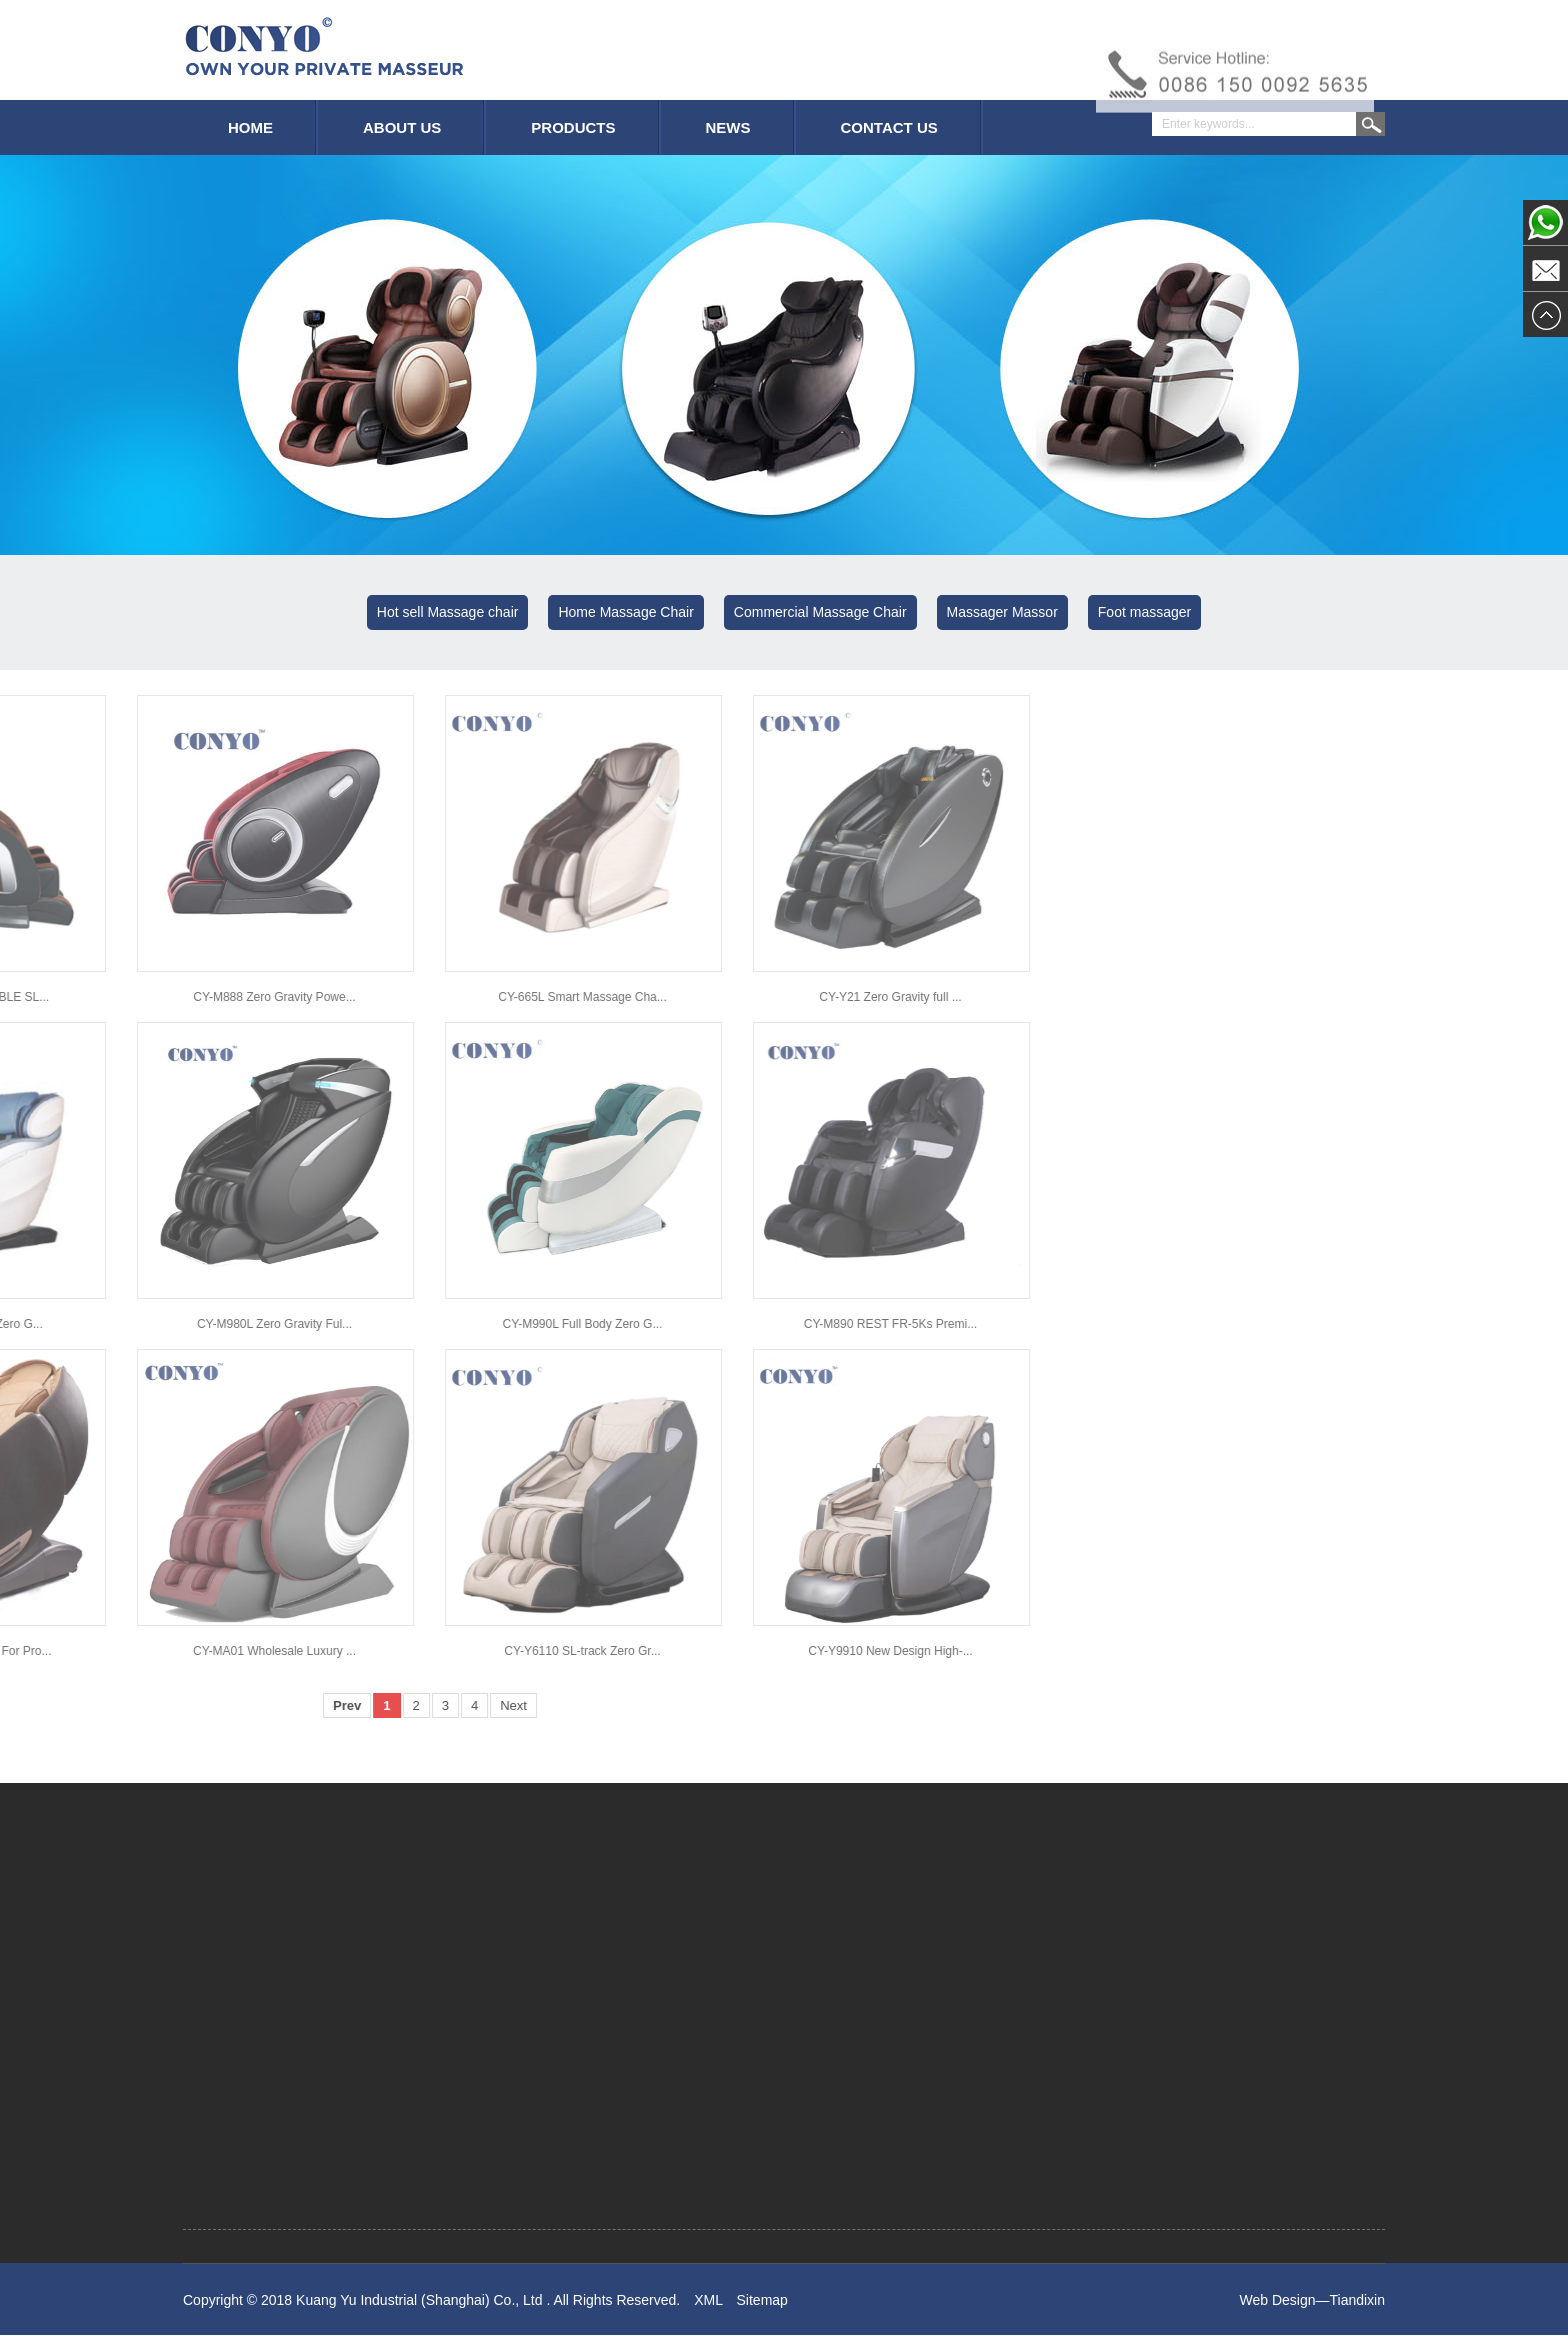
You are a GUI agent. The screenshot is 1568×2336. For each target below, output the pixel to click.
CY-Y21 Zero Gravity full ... (397, 997)
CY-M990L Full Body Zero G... (89, 1324)
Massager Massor (1002, 612)
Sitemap (762, 2304)
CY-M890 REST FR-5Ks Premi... (397, 1324)
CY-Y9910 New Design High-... (397, 1651)
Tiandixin (1357, 2304)
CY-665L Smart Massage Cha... (89, 997)
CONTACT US (889, 127)
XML (708, 2304)
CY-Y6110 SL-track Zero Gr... (89, 1651)
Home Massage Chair (625, 612)
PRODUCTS (573, 127)
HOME (250, 127)
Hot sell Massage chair (448, 612)
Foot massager (1144, 612)
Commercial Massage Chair (820, 612)
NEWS (728, 127)
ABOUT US (402, 127)
